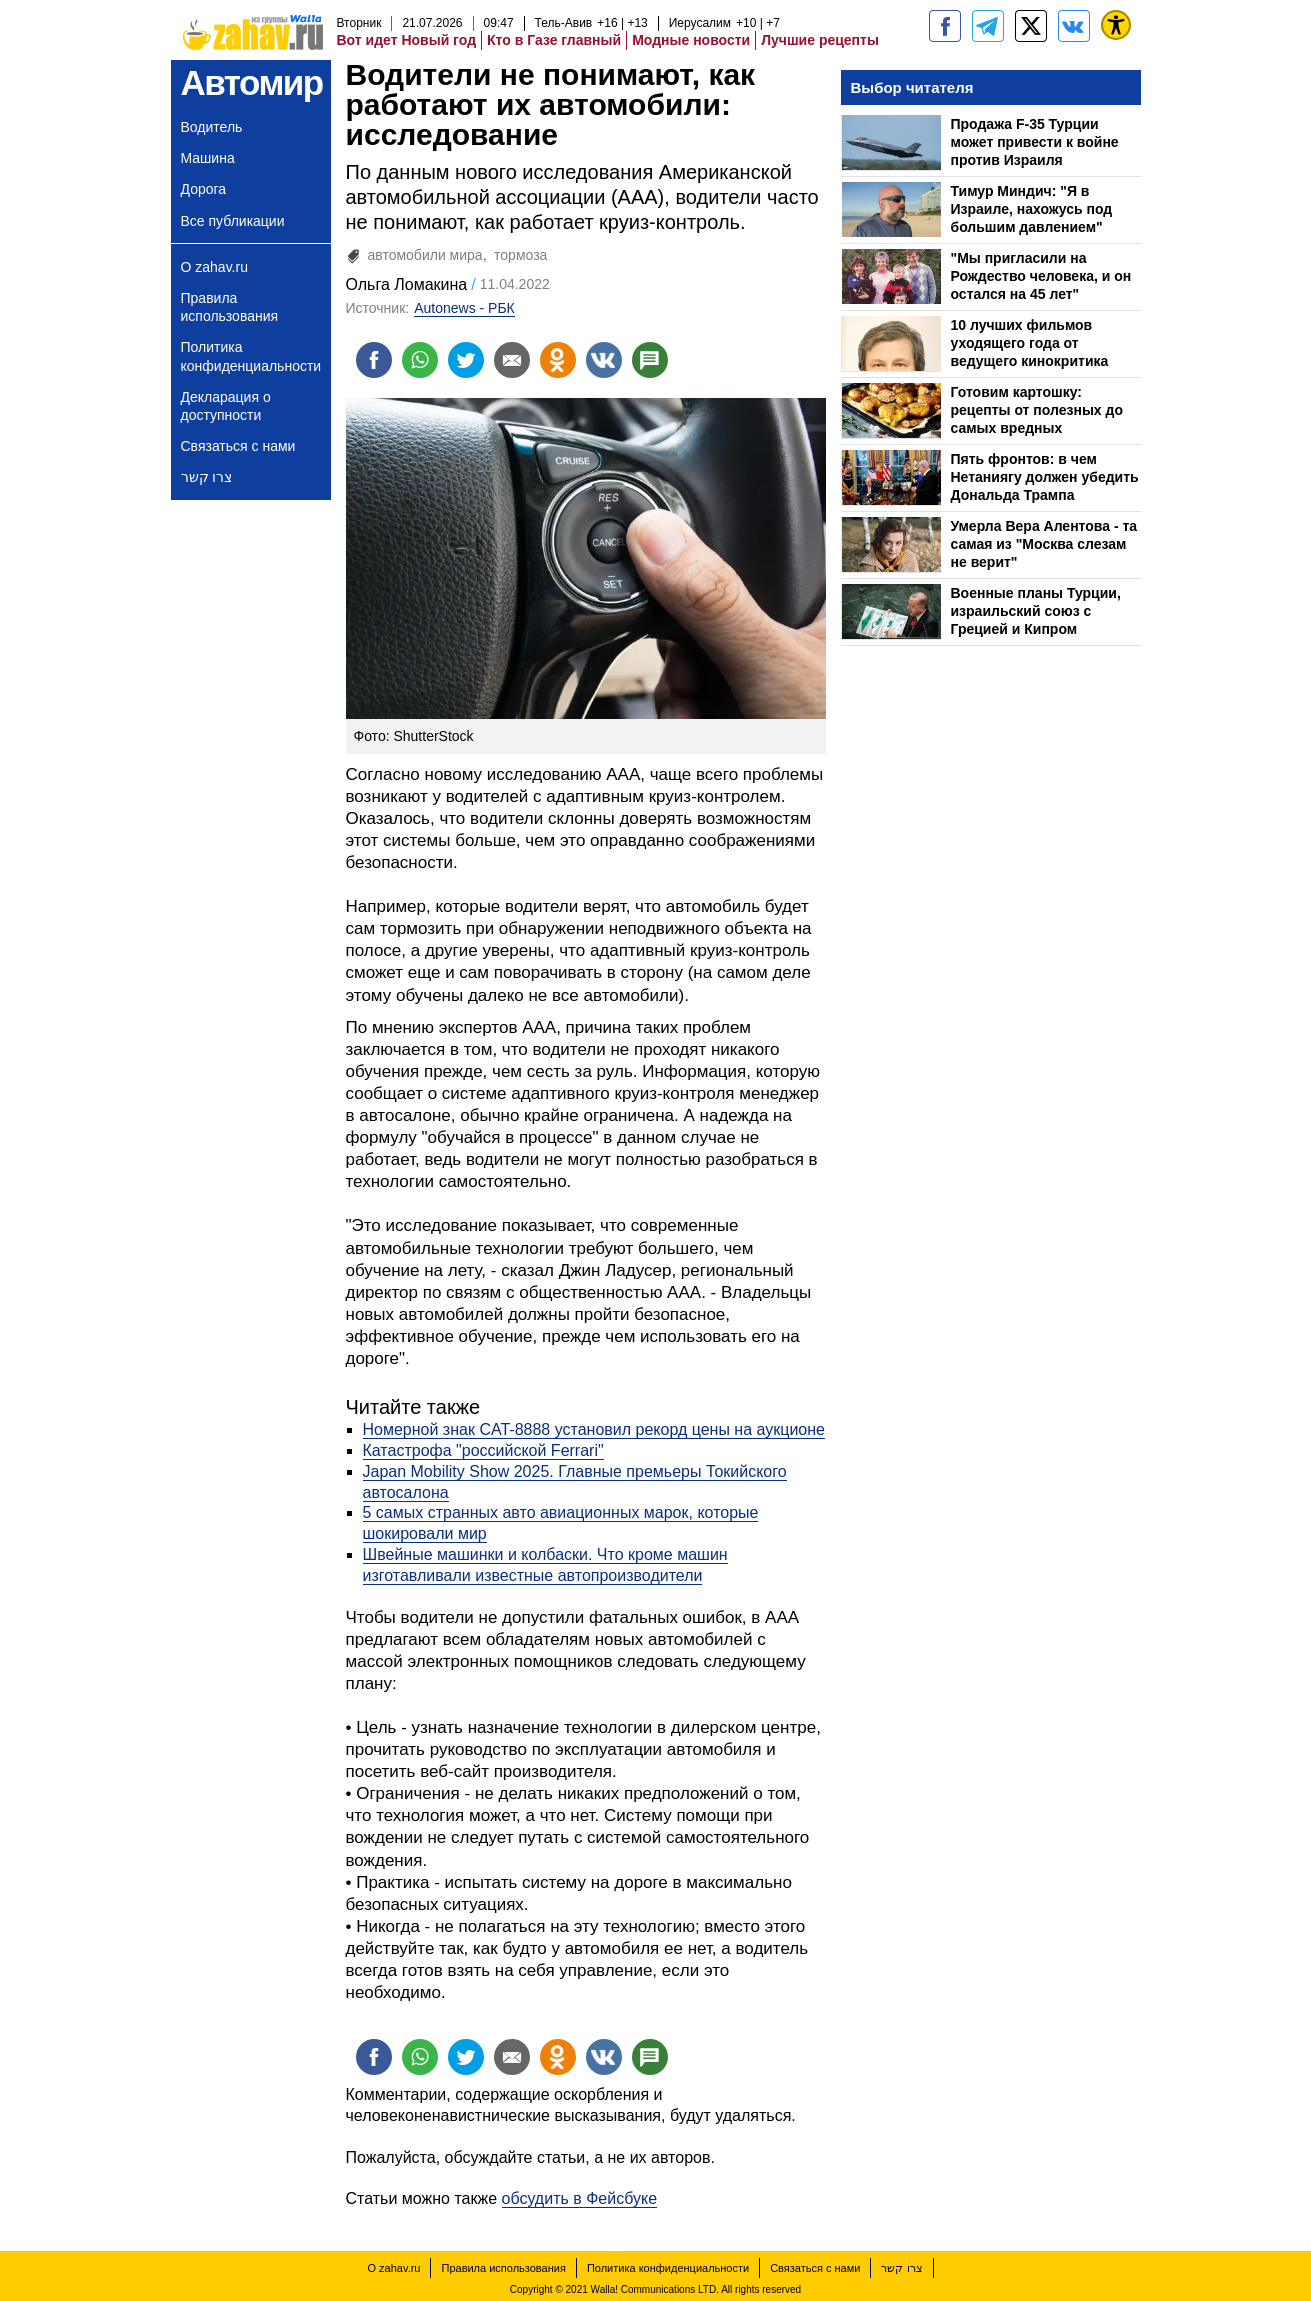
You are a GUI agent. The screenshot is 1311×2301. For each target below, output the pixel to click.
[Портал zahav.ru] (1074, 26)
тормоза (520, 255)
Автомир (252, 82)
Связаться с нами (238, 446)
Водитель (212, 127)
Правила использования (230, 307)
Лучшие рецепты (820, 40)
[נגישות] (1116, 25)
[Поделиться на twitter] (466, 360)
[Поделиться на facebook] (374, 360)
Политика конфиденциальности (251, 356)
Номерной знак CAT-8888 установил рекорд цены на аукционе (594, 1429)
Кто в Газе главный (554, 40)
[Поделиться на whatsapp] (420, 360)
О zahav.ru (214, 267)
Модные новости (691, 40)
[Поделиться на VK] (604, 360)
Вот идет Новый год (407, 40)
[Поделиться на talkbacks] (650, 360)
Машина (208, 158)
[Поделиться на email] (512, 360)
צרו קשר (207, 477)
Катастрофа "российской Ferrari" (483, 1450)
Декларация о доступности (226, 406)
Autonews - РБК (464, 308)
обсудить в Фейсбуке (580, 2198)
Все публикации (233, 221)
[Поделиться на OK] (558, 360)
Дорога (204, 189)
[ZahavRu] (1031, 26)
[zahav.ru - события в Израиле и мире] (988, 26)
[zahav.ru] (945, 26)
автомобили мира (425, 255)
